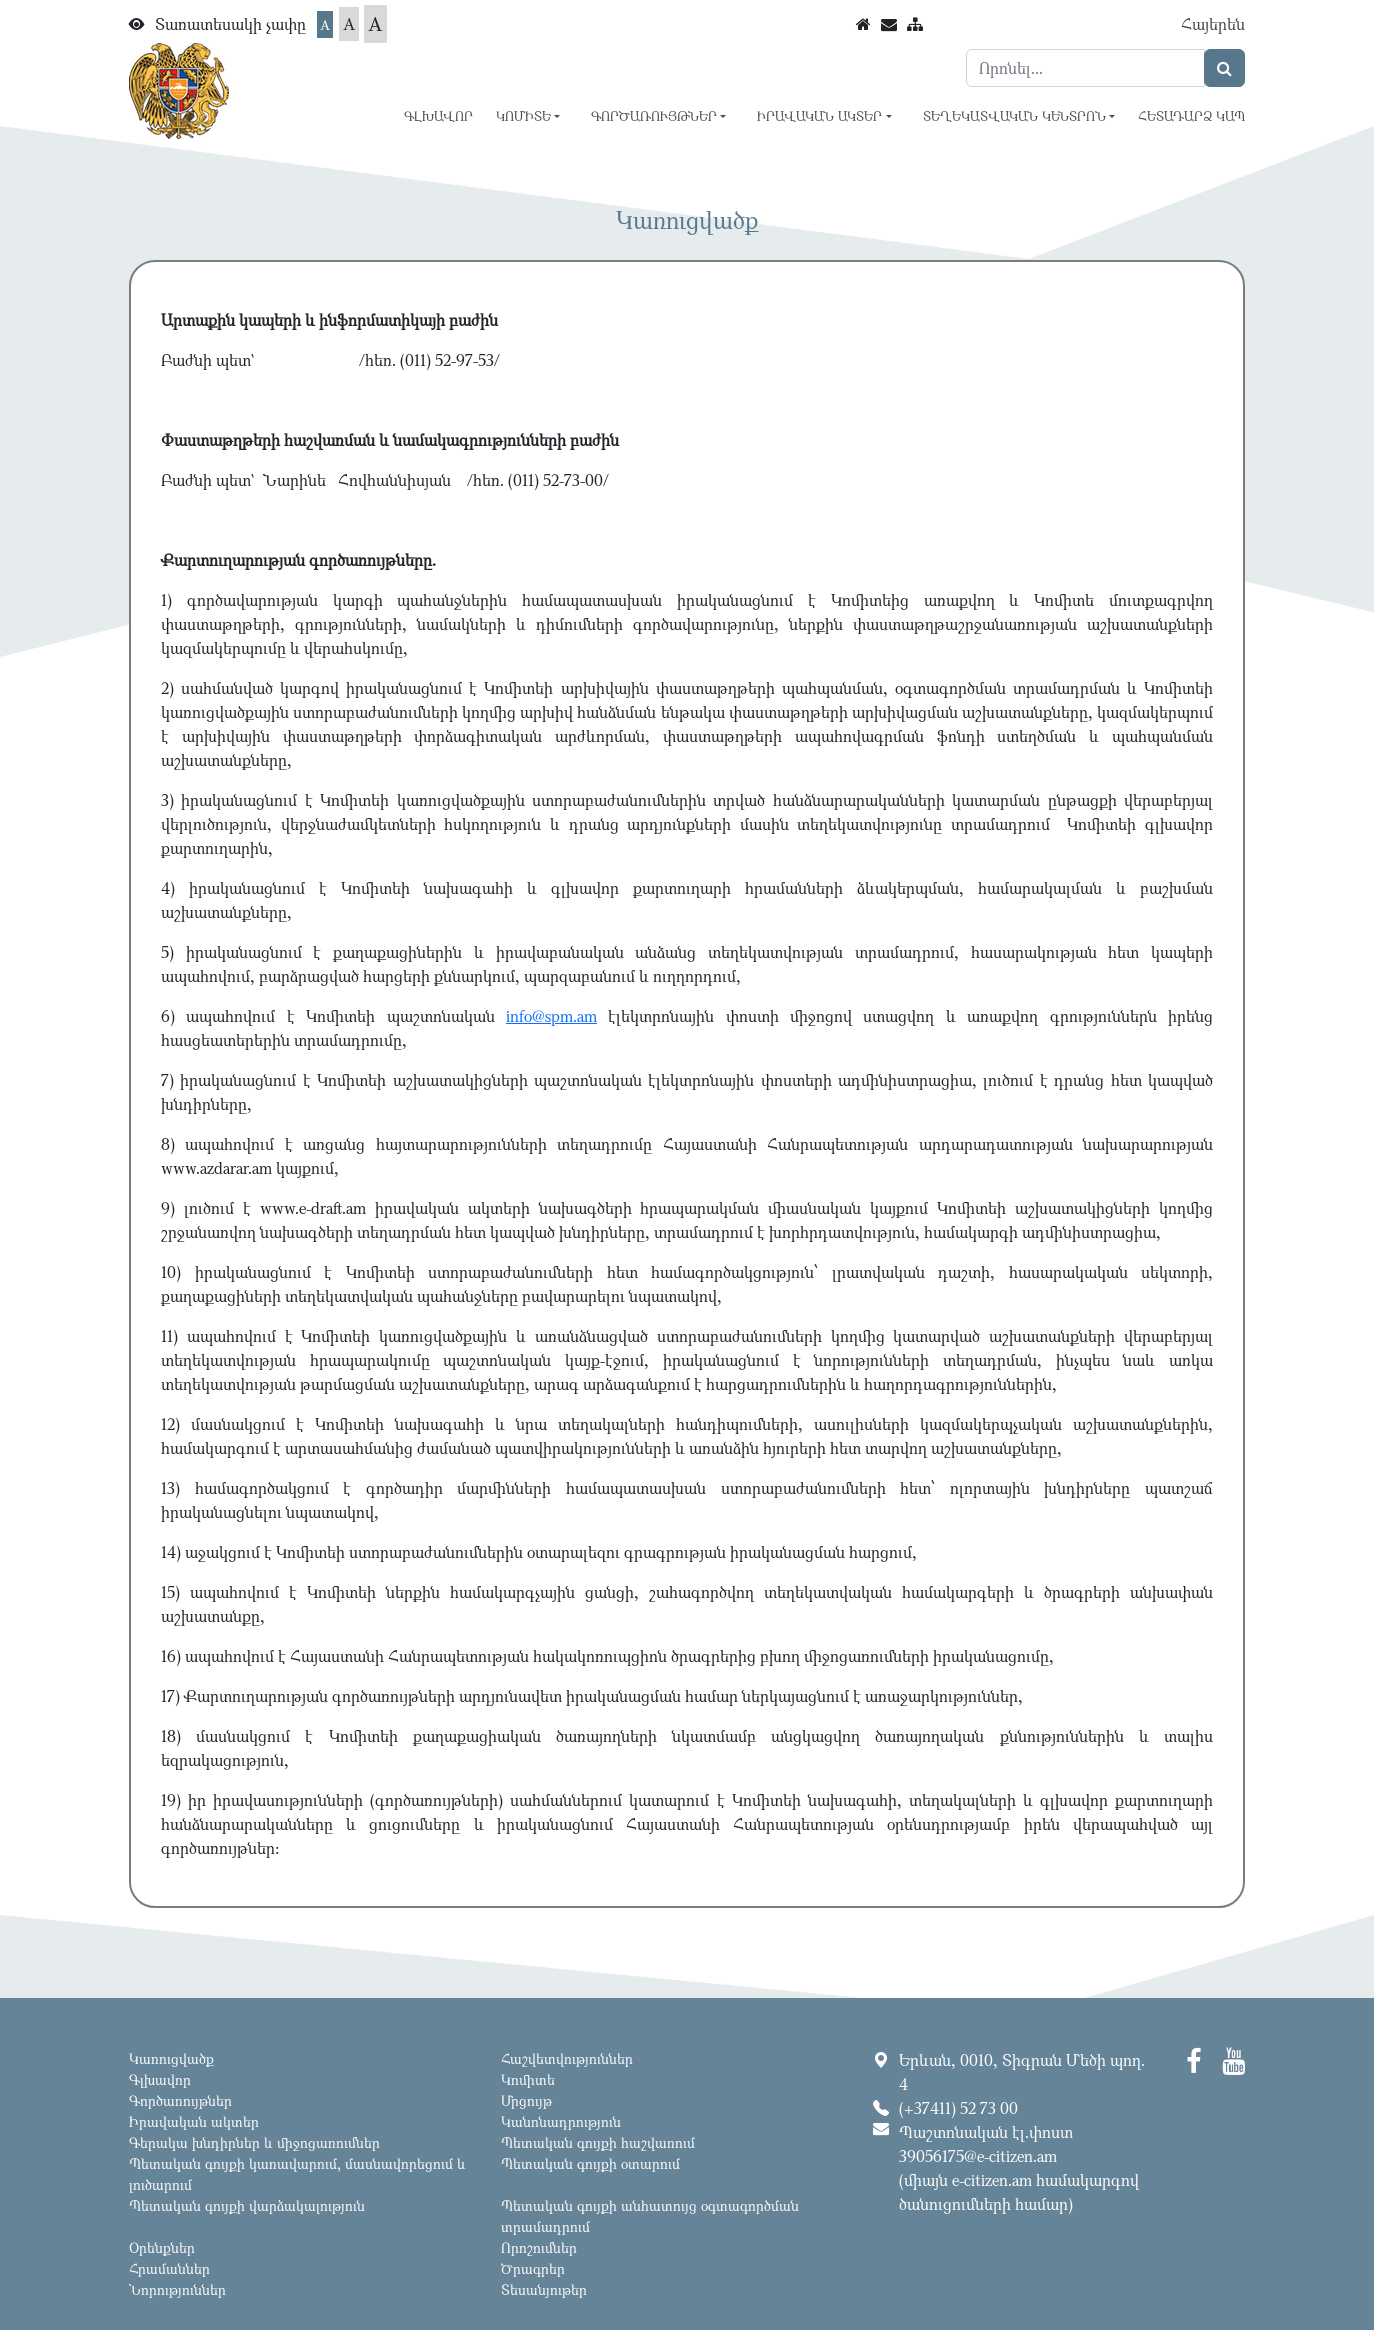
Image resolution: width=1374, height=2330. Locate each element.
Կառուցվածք (171, 2058)
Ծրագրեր (533, 2268)
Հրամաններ (169, 2268)
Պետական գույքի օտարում (590, 2163)
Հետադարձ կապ (1191, 116)
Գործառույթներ (180, 2100)
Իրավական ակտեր (194, 2121)
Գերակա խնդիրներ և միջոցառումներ (254, 2142)
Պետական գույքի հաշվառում (598, 2142)
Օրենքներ (162, 2247)
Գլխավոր (438, 116)
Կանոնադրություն (561, 2121)
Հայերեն (1213, 24)
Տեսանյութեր (544, 2289)
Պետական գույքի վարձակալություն (247, 2205)
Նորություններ (177, 2289)
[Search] (1085, 68)
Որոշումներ (539, 2247)
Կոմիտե (528, 2079)
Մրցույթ (526, 2100)
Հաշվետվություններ (567, 2058)
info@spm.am (551, 1016)
